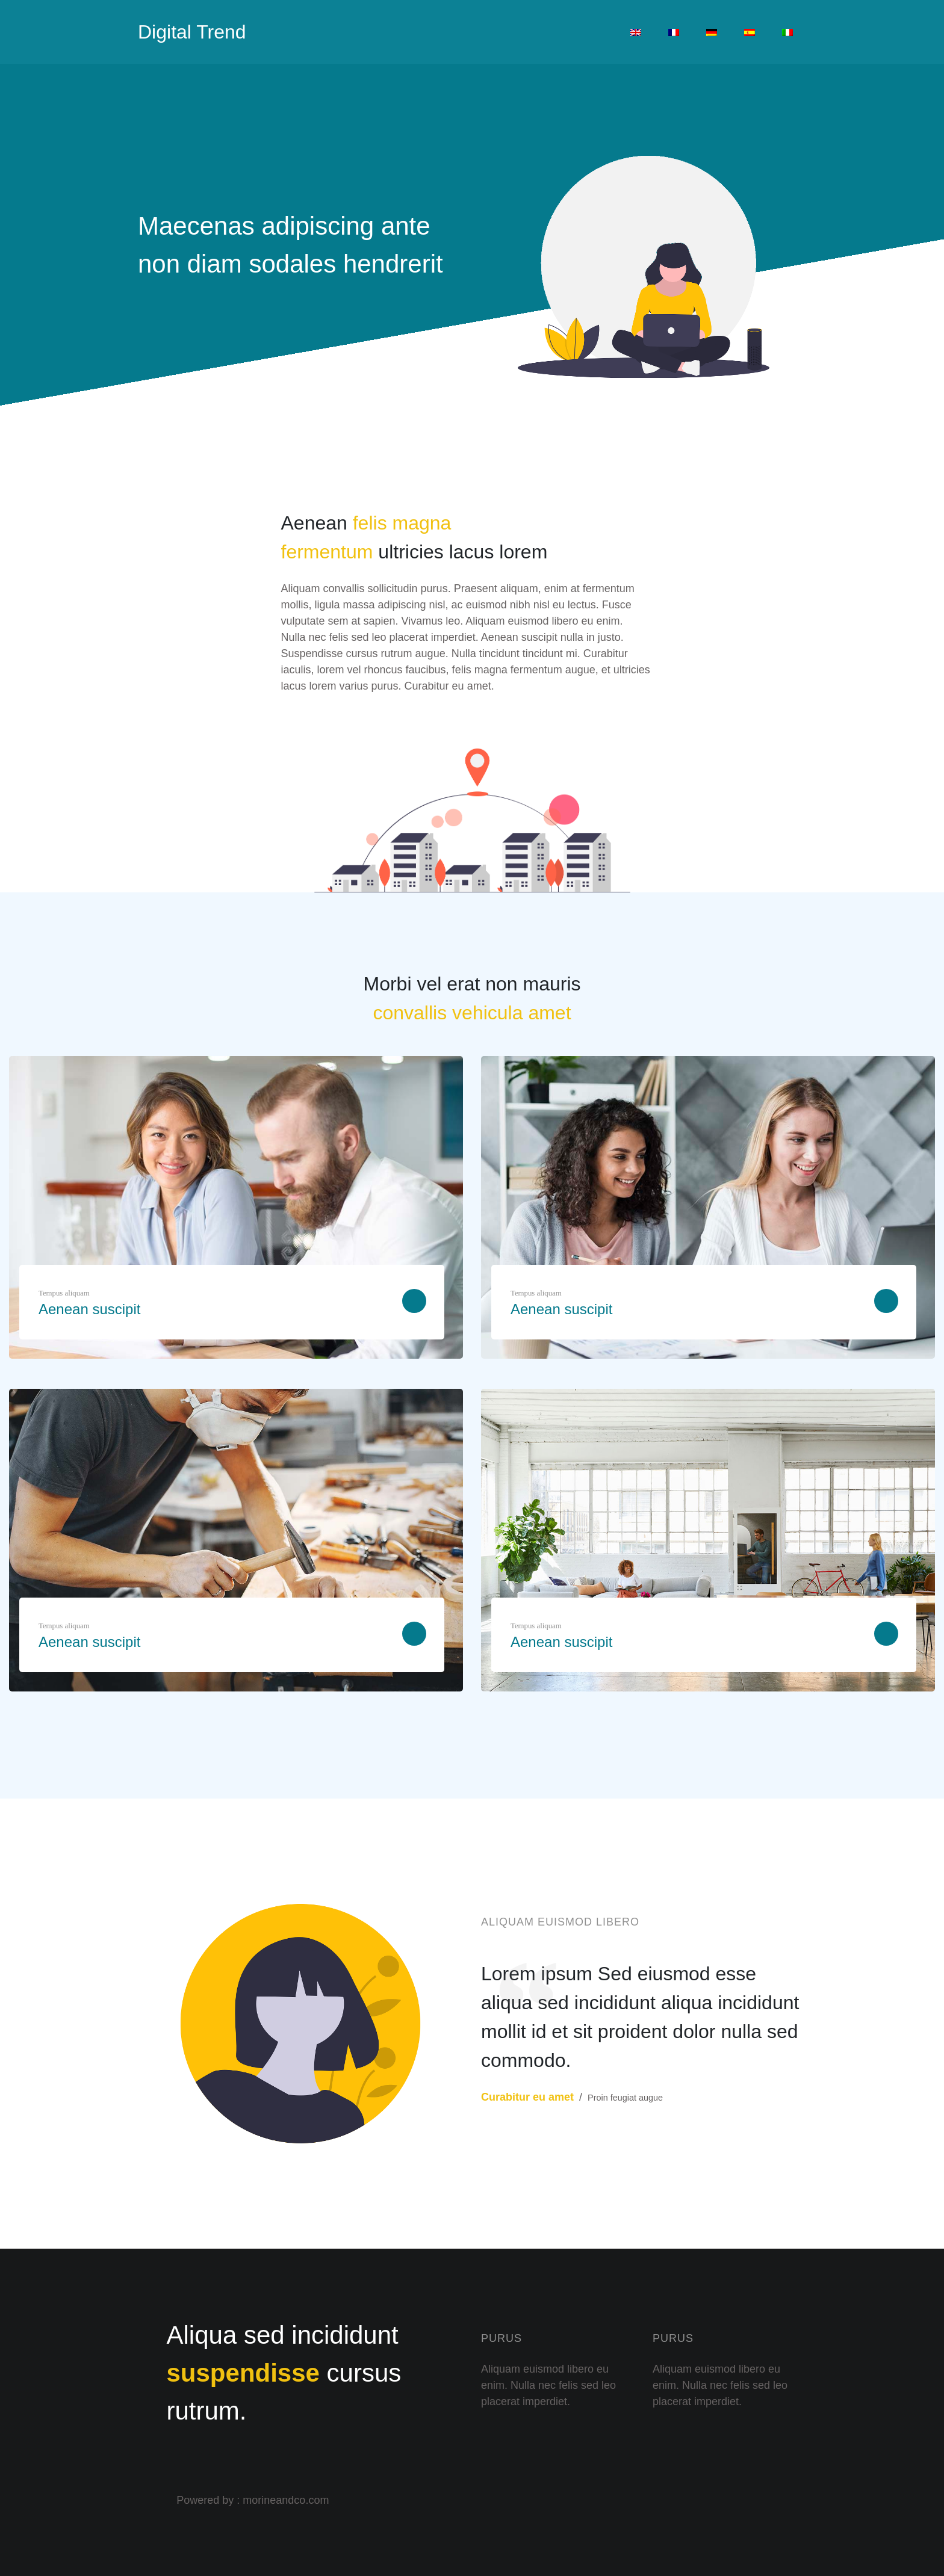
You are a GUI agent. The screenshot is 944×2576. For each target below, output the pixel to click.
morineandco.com (286, 2500)
